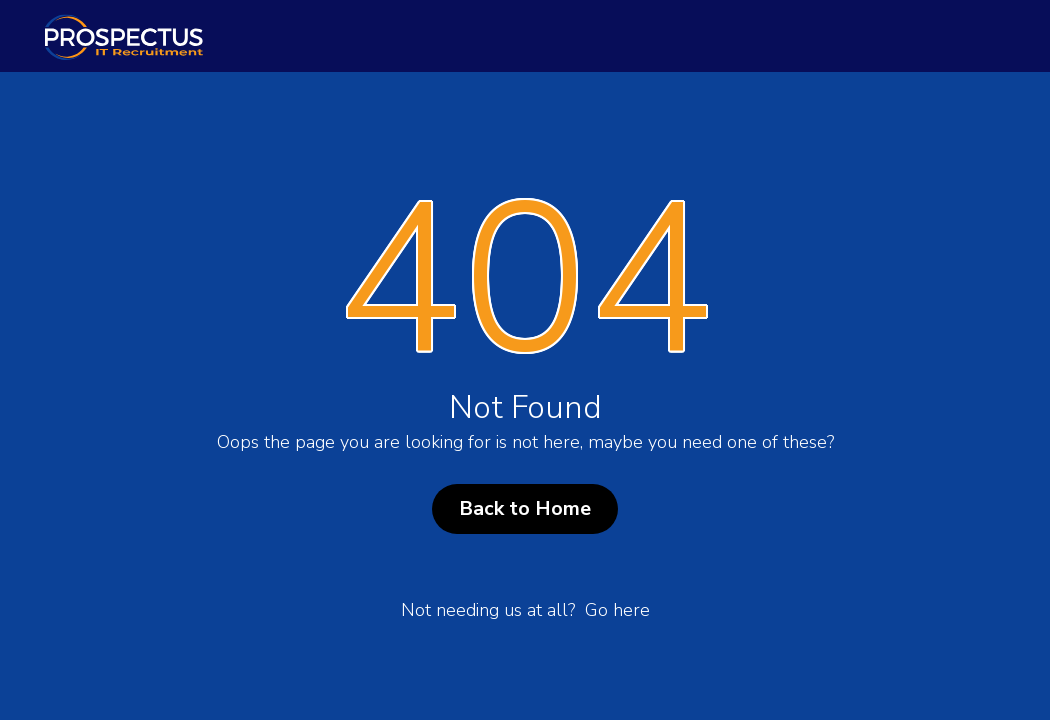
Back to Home (525, 508)
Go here (617, 610)
